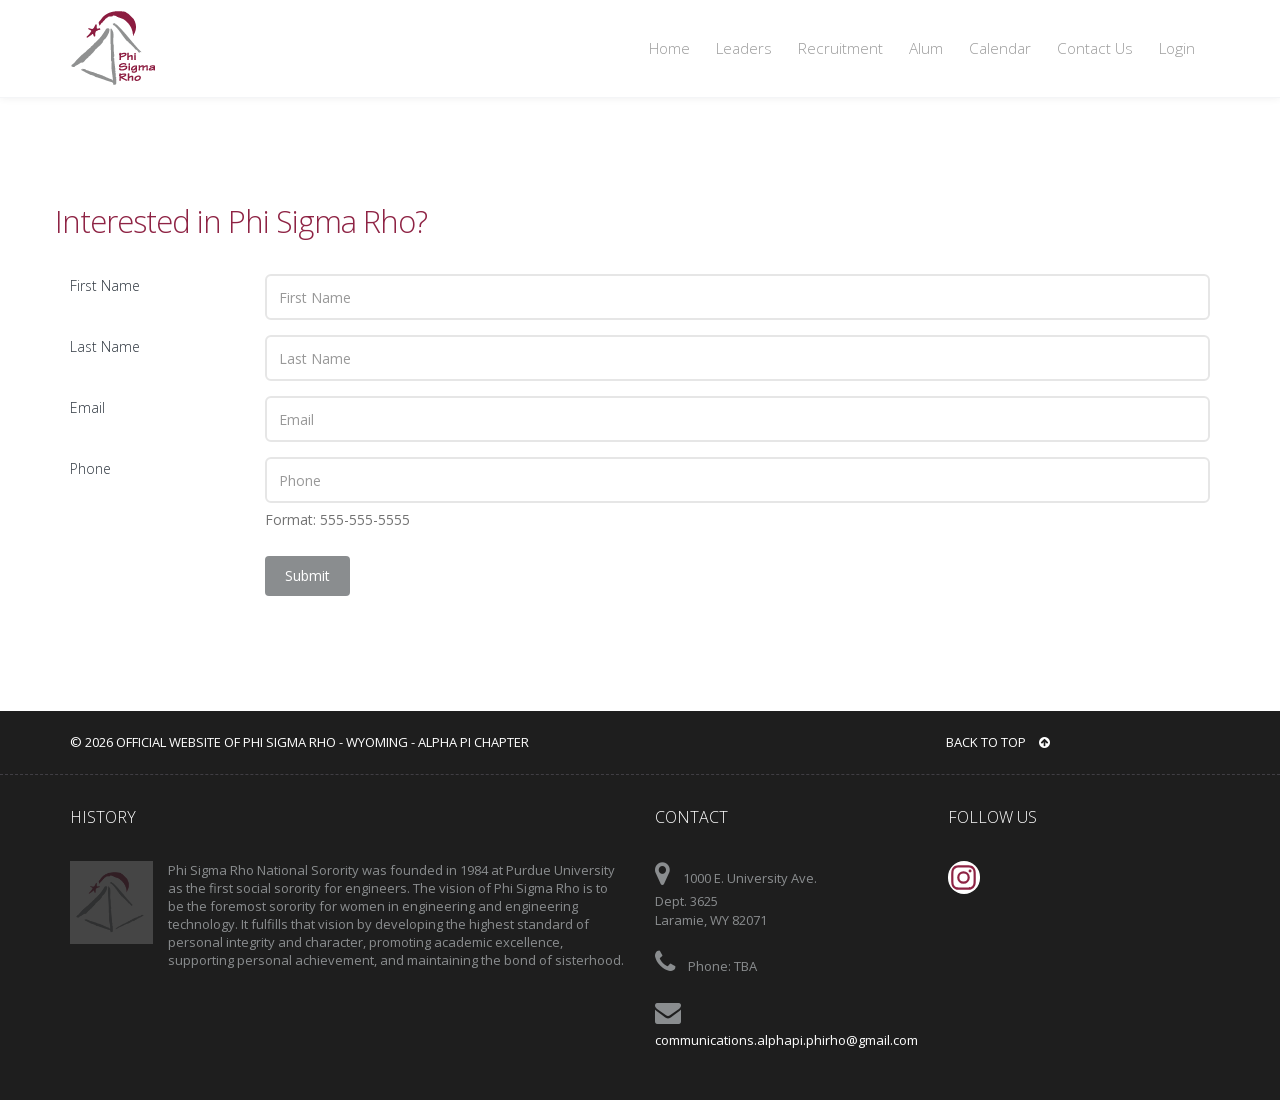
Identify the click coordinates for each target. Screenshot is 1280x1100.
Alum (926, 48)
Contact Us (1095, 48)
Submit (307, 575)
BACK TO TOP (998, 742)
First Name (105, 285)
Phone (90, 468)
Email (87, 407)
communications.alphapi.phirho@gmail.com (786, 1040)
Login (1177, 48)
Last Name (105, 346)
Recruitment (840, 48)
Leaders (744, 48)
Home (669, 48)
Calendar (1000, 48)
